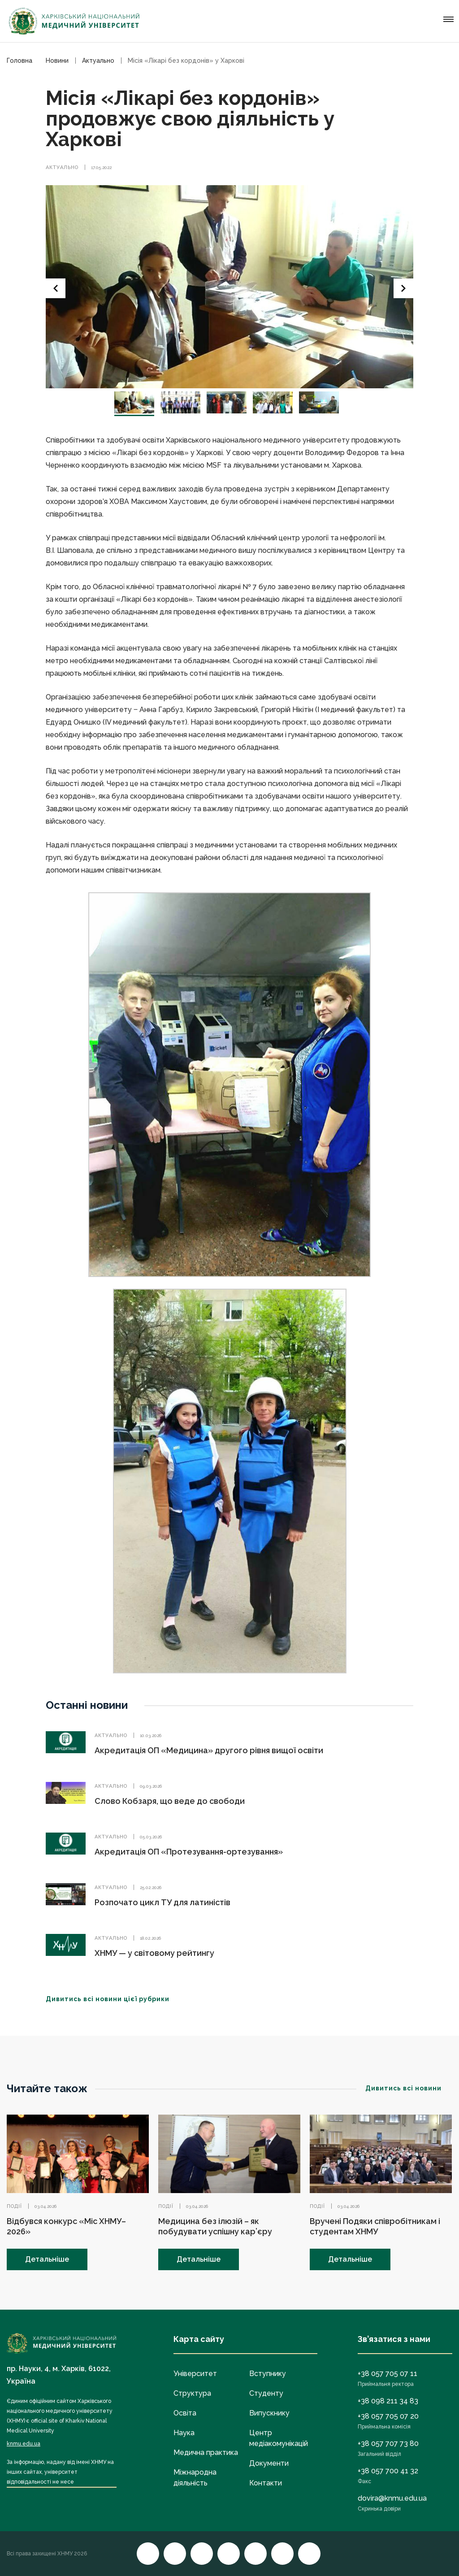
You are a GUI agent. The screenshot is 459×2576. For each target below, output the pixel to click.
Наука (184, 2432)
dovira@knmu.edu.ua (392, 2498)
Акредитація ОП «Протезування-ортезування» (189, 1851)
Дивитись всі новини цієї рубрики (113, 1999)
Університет (195, 2373)
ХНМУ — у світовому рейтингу (154, 1953)
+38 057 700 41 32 (388, 2471)
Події (14, 2206)
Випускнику (269, 2413)
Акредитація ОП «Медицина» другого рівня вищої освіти (209, 1750)
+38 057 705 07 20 (388, 2416)
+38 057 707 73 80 (388, 2443)
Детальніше (47, 2259)
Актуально (62, 167)
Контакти (265, 2483)
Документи (269, 2463)
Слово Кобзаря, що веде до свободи (170, 1801)
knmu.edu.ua (23, 2444)
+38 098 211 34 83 (388, 2401)
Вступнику (267, 2373)
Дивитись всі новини (408, 2088)
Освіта (184, 2413)
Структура (192, 2393)
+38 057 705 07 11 (387, 2373)
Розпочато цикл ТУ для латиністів (162, 1902)
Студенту (266, 2393)
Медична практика (205, 2452)
